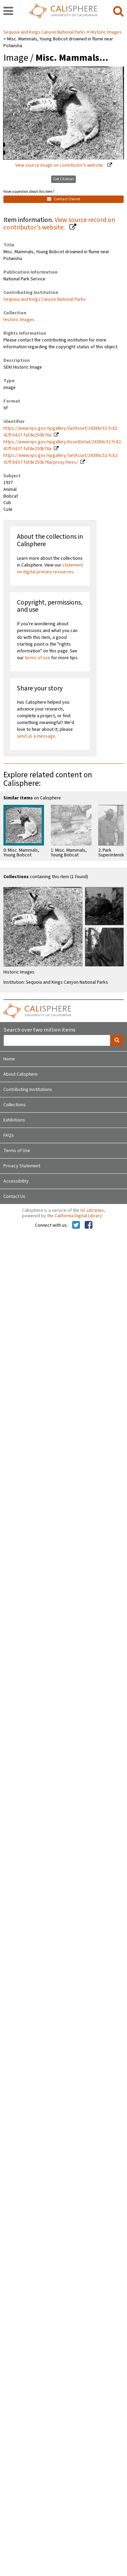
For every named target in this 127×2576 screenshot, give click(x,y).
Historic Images (106, 32)
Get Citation (63, 179)
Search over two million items (39, 1030)
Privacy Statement (21, 1166)
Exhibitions (14, 1120)
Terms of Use (16, 1150)
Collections (14, 1104)
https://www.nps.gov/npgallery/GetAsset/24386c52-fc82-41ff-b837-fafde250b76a (61, 432)
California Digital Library (78, 1215)
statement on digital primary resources (50, 568)
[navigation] (8, 11)
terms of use (37, 657)
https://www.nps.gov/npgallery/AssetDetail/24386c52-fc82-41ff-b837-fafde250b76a (62, 445)
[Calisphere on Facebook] (88, 1225)
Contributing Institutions (27, 1089)
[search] (118, 11)
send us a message (36, 736)
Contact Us (14, 1196)
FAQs (8, 1135)
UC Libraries (92, 1210)
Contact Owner (63, 199)
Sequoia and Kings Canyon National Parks (45, 32)
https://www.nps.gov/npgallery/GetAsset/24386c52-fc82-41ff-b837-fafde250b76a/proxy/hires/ (61, 459)
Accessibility (16, 1181)
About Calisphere (20, 1074)
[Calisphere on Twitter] (76, 1225)
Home (9, 1059)
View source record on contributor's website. (59, 224)
